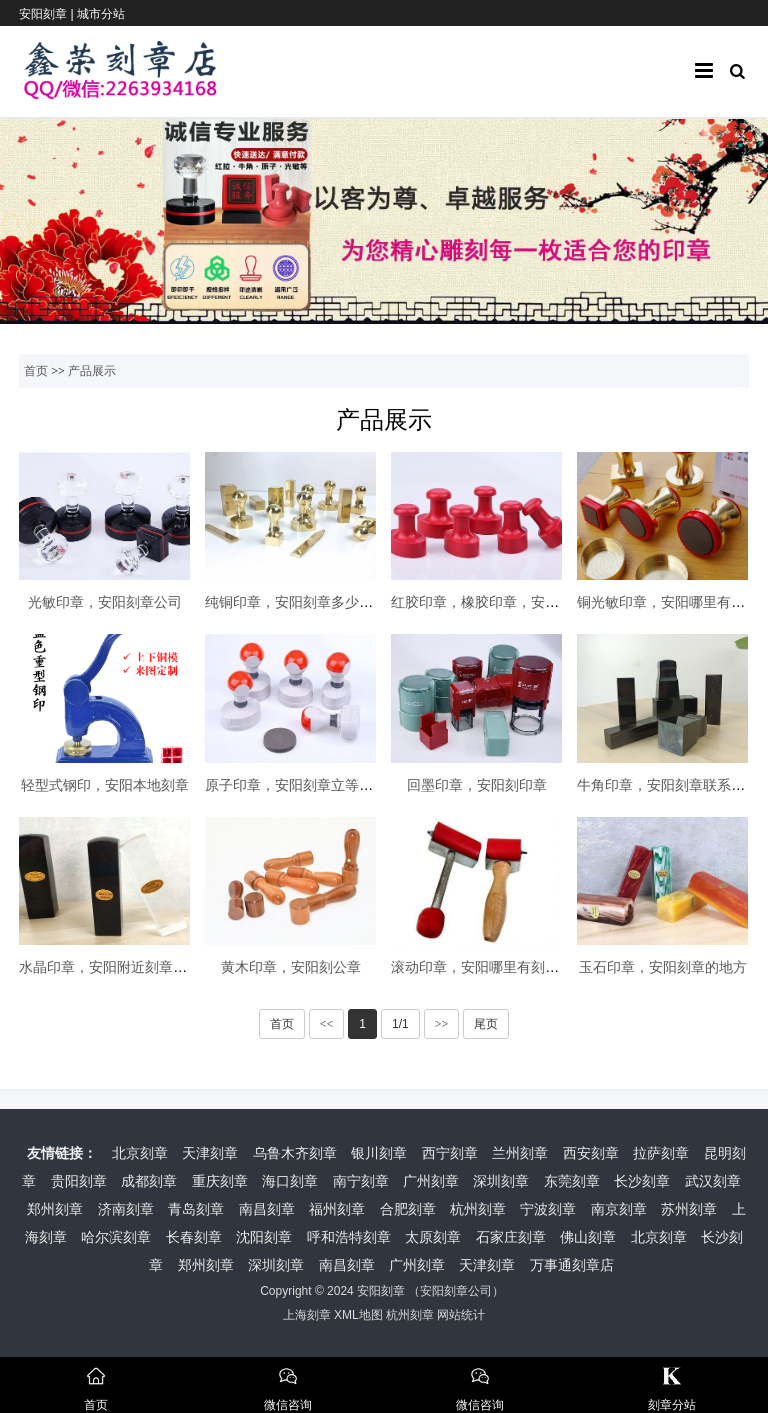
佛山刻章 (588, 1237)
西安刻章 (591, 1153)
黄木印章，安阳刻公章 (291, 967)
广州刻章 (431, 1181)
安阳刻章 (381, 1291)
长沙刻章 (642, 1181)
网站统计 (461, 1315)
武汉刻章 (713, 1181)
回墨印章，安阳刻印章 (477, 785)
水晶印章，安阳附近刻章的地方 (117, 967)
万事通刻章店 (572, 1265)
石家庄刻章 (511, 1237)
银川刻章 (379, 1153)
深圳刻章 (501, 1181)
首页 (36, 371)
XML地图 (358, 1315)
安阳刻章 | (48, 14)
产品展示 (92, 371)
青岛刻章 (196, 1209)
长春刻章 (194, 1237)
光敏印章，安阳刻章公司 (105, 602)
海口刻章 (290, 1181)
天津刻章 (210, 1153)
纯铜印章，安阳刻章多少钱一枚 (303, 602)
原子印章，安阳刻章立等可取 (296, 785)
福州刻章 (337, 1209)
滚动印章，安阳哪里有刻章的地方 (496, 967)
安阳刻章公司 (456, 1291)
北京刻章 (140, 1153)
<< (327, 1024)
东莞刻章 (572, 1181)
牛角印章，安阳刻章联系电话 (668, 785)
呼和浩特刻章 (349, 1237)
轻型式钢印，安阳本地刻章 (105, 785)
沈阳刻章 (264, 1237)
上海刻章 (307, 1315)
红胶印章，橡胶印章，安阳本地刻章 (503, 602)
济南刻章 (126, 1209)
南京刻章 (619, 1209)
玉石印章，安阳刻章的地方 (663, 967)
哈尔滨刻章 (116, 1237)
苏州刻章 (689, 1209)
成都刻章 (149, 1181)
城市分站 (101, 14)
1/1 (400, 1024)
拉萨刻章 (661, 1153)
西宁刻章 (450, 1153)
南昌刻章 (267, 1209)
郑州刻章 (55, 1209)
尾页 (486, 1024)
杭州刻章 (478, 1209)
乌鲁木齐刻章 (295, 1153)
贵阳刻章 (79, 1181)
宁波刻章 (548, 1209)
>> (442, 1024)
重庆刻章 (220, 1181)
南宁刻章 (361, 1181)
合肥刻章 (408, 1209)
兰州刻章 (520, 1153)
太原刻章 (433, 1237)
